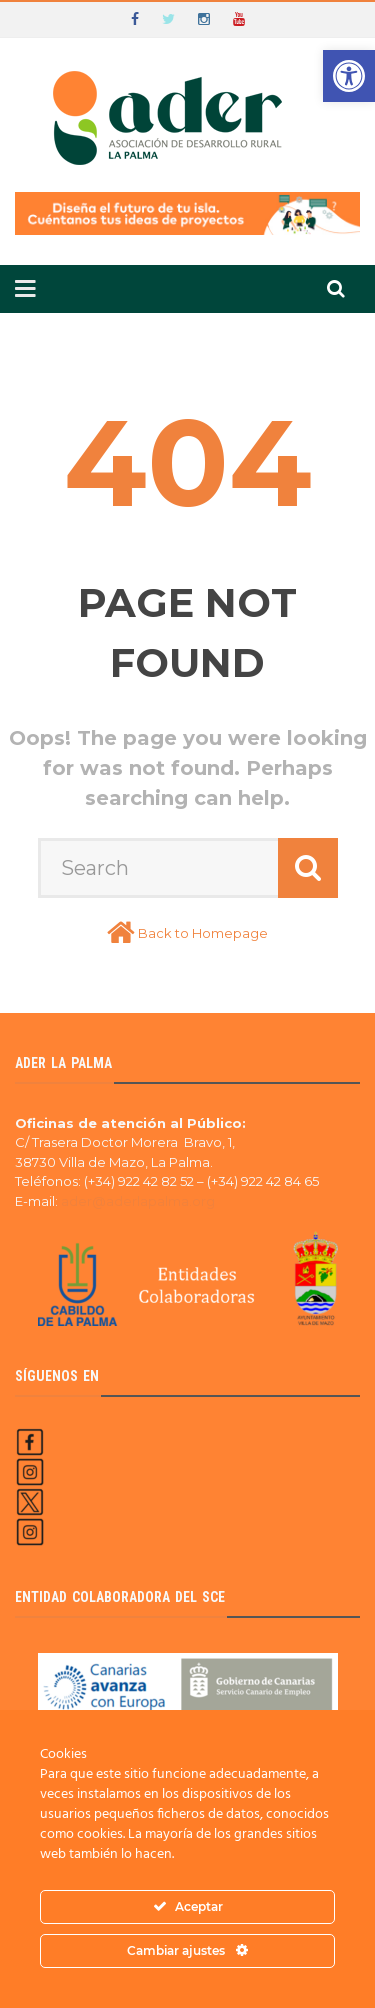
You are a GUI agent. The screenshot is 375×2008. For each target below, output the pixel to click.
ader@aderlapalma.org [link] (138, 1201)
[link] (349, 76)
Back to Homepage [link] (203, 933)
